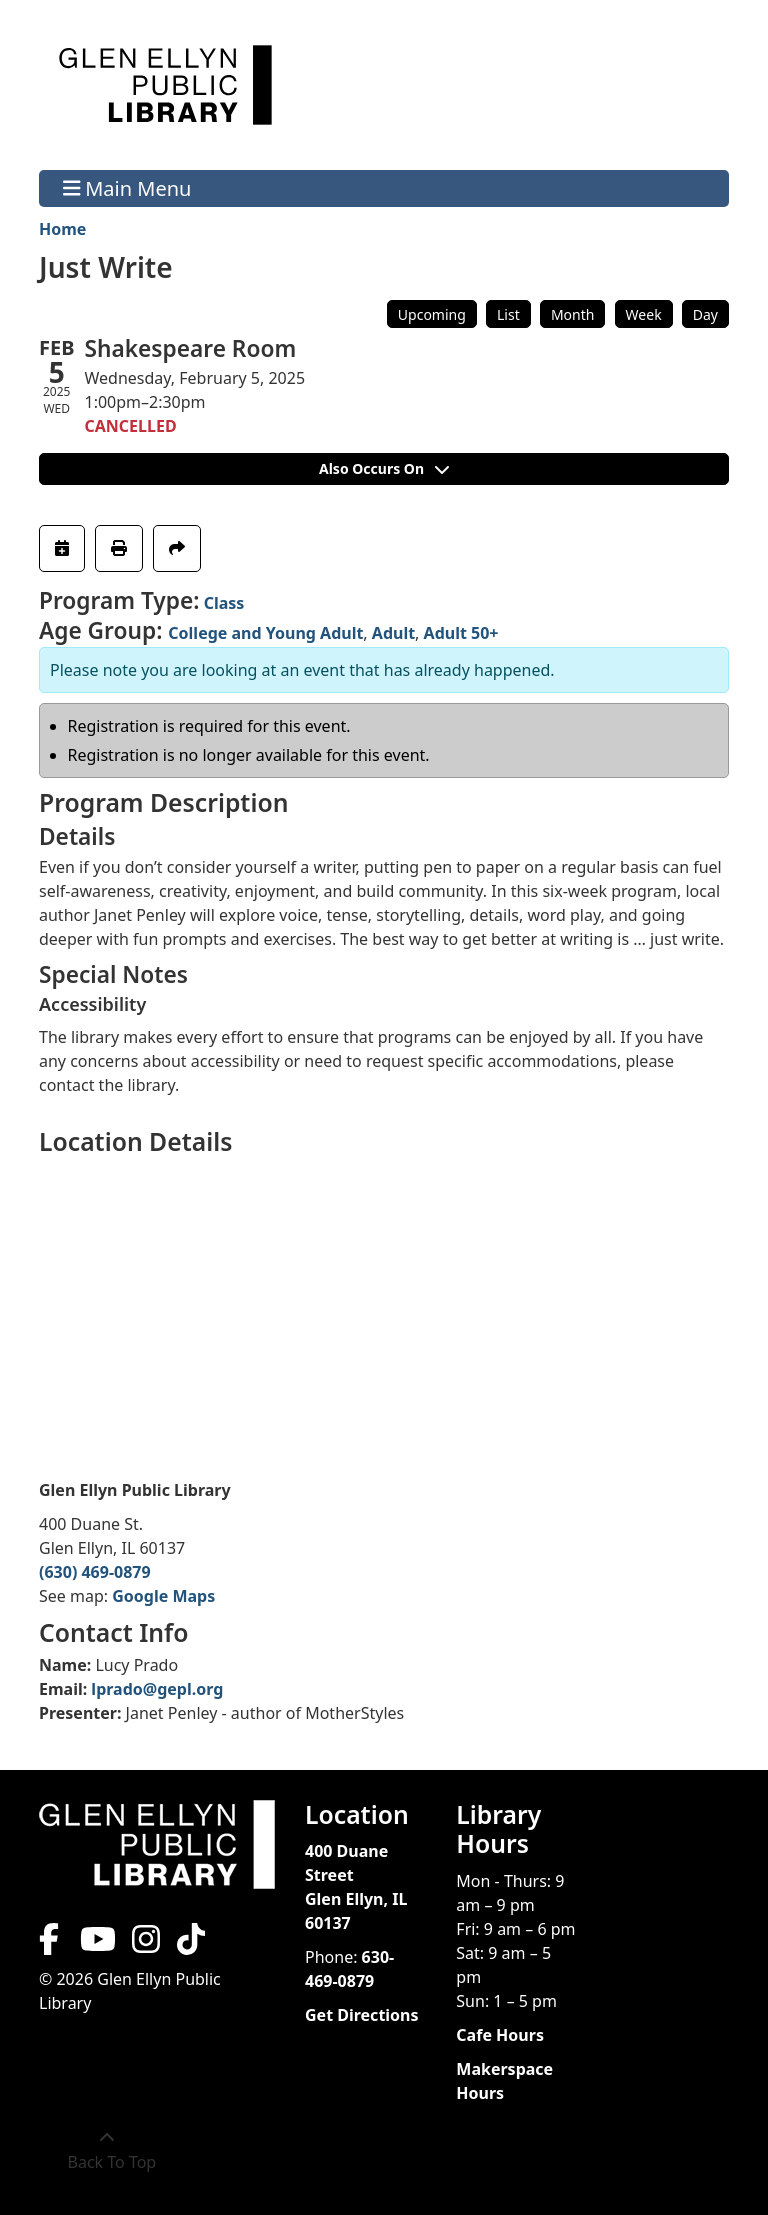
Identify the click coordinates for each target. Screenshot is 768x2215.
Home (62, 229)
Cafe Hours (500, 2035)
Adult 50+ (461, 633)
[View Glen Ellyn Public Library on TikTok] (189, 1945)
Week (644, 314)
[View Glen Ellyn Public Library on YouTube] (96, 1945)
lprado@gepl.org (157, 1689)
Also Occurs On (384, 468)
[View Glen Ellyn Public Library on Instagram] (146, 1945)
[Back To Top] (107, 2150)
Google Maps (163, 1596)
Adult (393, 633)
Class (224, 603)
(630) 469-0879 (95, 1572)
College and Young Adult (265, 633)
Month (573, 314)
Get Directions (362, 2015)
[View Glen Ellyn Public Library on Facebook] (51, 1945)
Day (705, 314)
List (508, 314)
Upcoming (432, 314)
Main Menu (127, 188)
